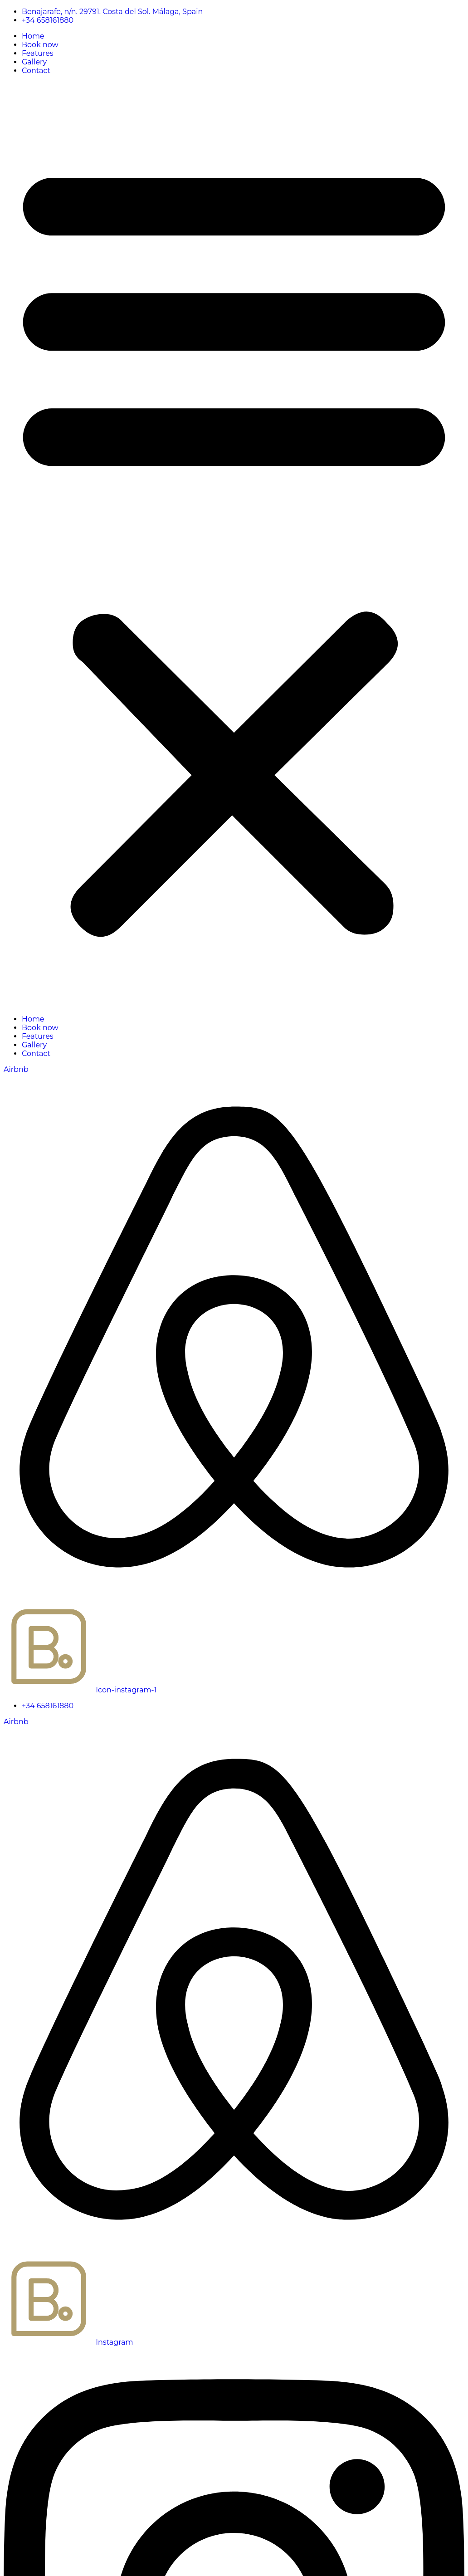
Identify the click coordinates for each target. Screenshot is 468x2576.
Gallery (34, 62)
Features (38, 53)
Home (33, 36)
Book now (40, 44)
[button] (234, 544)
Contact (36, 70)
